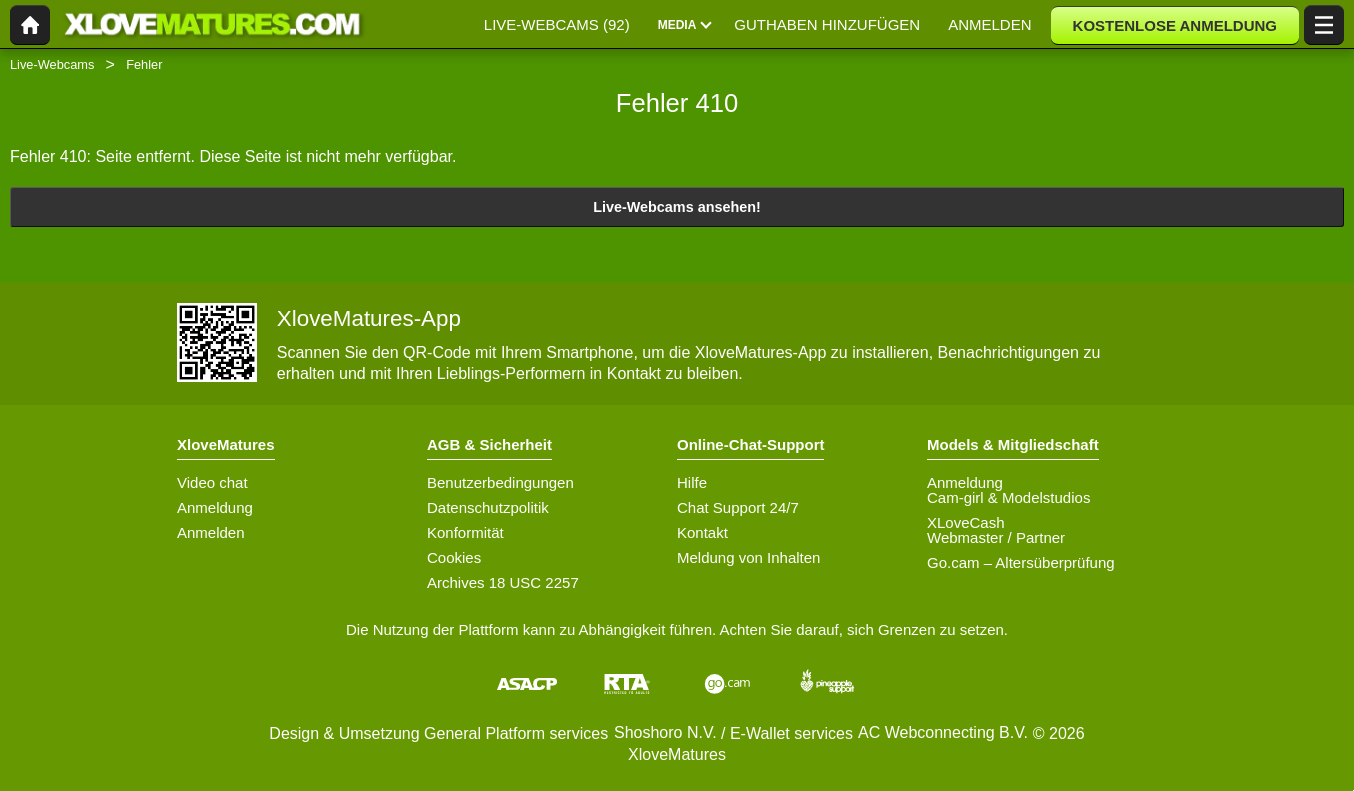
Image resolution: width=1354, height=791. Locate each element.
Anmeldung (215, 507)
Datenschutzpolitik (488, 507)
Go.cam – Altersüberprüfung (1021, 562)
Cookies (454, 557)
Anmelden (211, 532)
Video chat (212, 482)
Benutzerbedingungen (500, 482)
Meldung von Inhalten (748, 557)
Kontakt (702, 532)
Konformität (465, 532)
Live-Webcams (52, 64)
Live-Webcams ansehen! (677, 207)
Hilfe (692, 482)
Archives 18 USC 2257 (503, 582)
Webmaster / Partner (996, 537)
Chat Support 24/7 (738, 507)
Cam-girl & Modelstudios (1008, 497)
